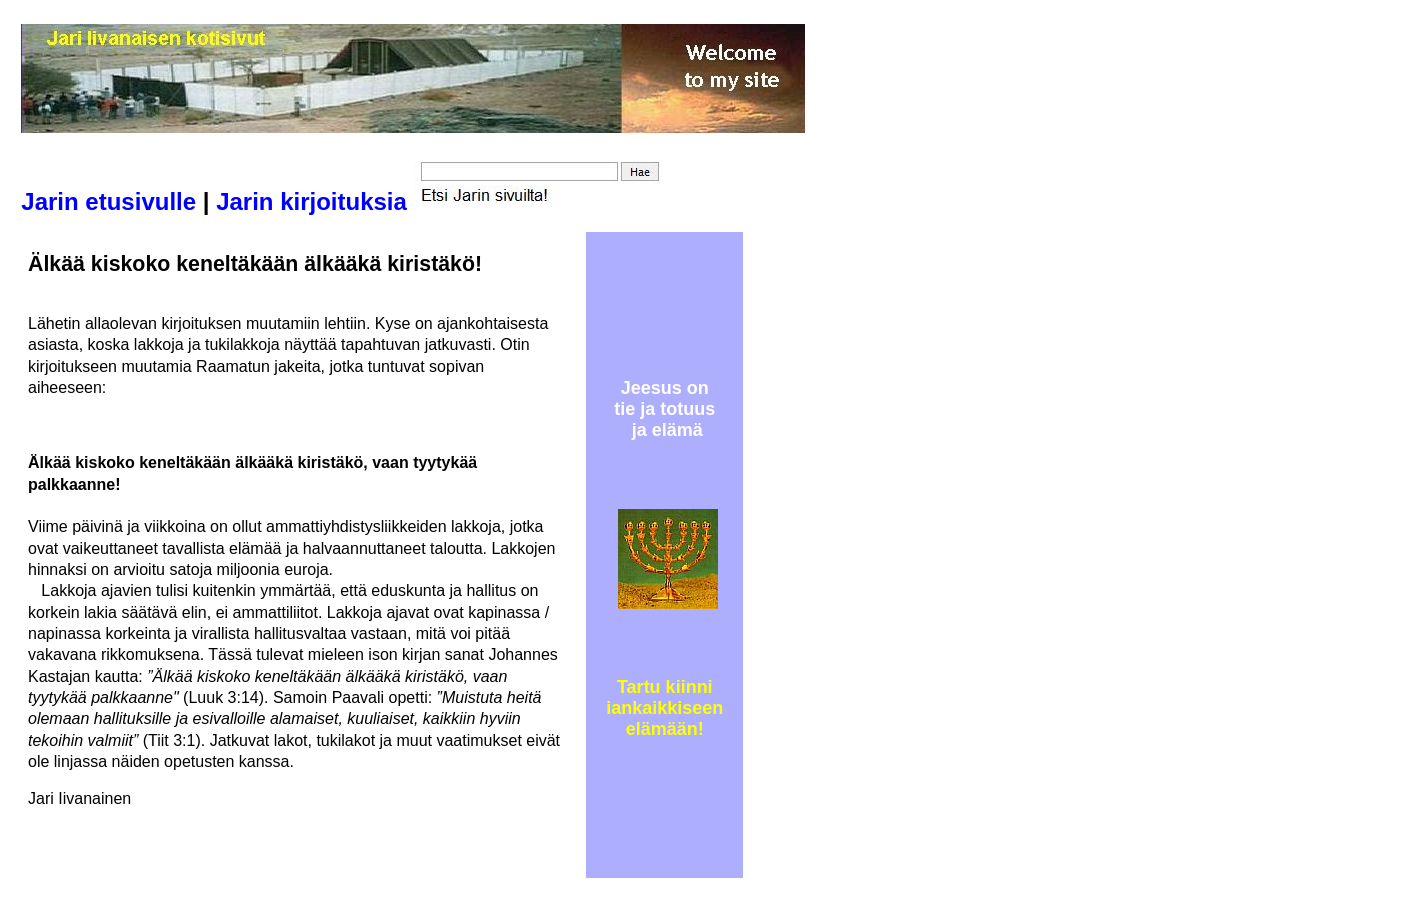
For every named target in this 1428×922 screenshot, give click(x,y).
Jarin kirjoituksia (311, 201)
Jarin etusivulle (108, 201)
